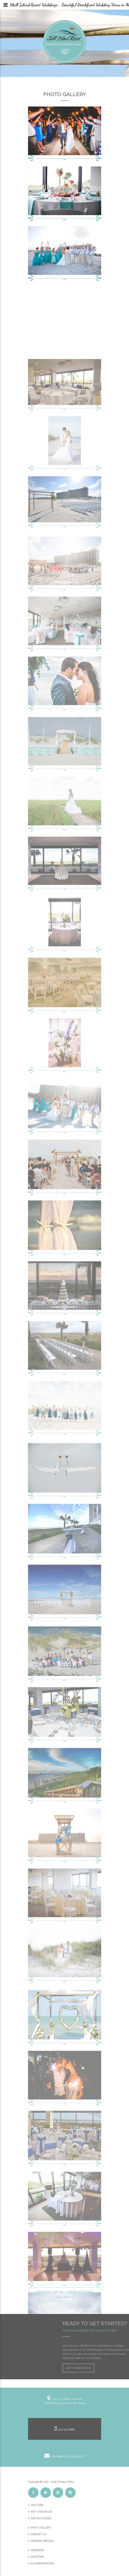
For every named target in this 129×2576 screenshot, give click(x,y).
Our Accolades (41, 2518)
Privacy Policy (66, 2481)
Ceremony (37, 2550)
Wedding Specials (42, 2541)
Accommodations (42, 2563)
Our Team (37, 2505)
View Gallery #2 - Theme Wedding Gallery (64, 2294)
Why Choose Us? (41, 2511)
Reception (37, 2556)
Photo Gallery (41, 2527)
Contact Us (38, 2534)
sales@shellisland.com (68, 2456)
